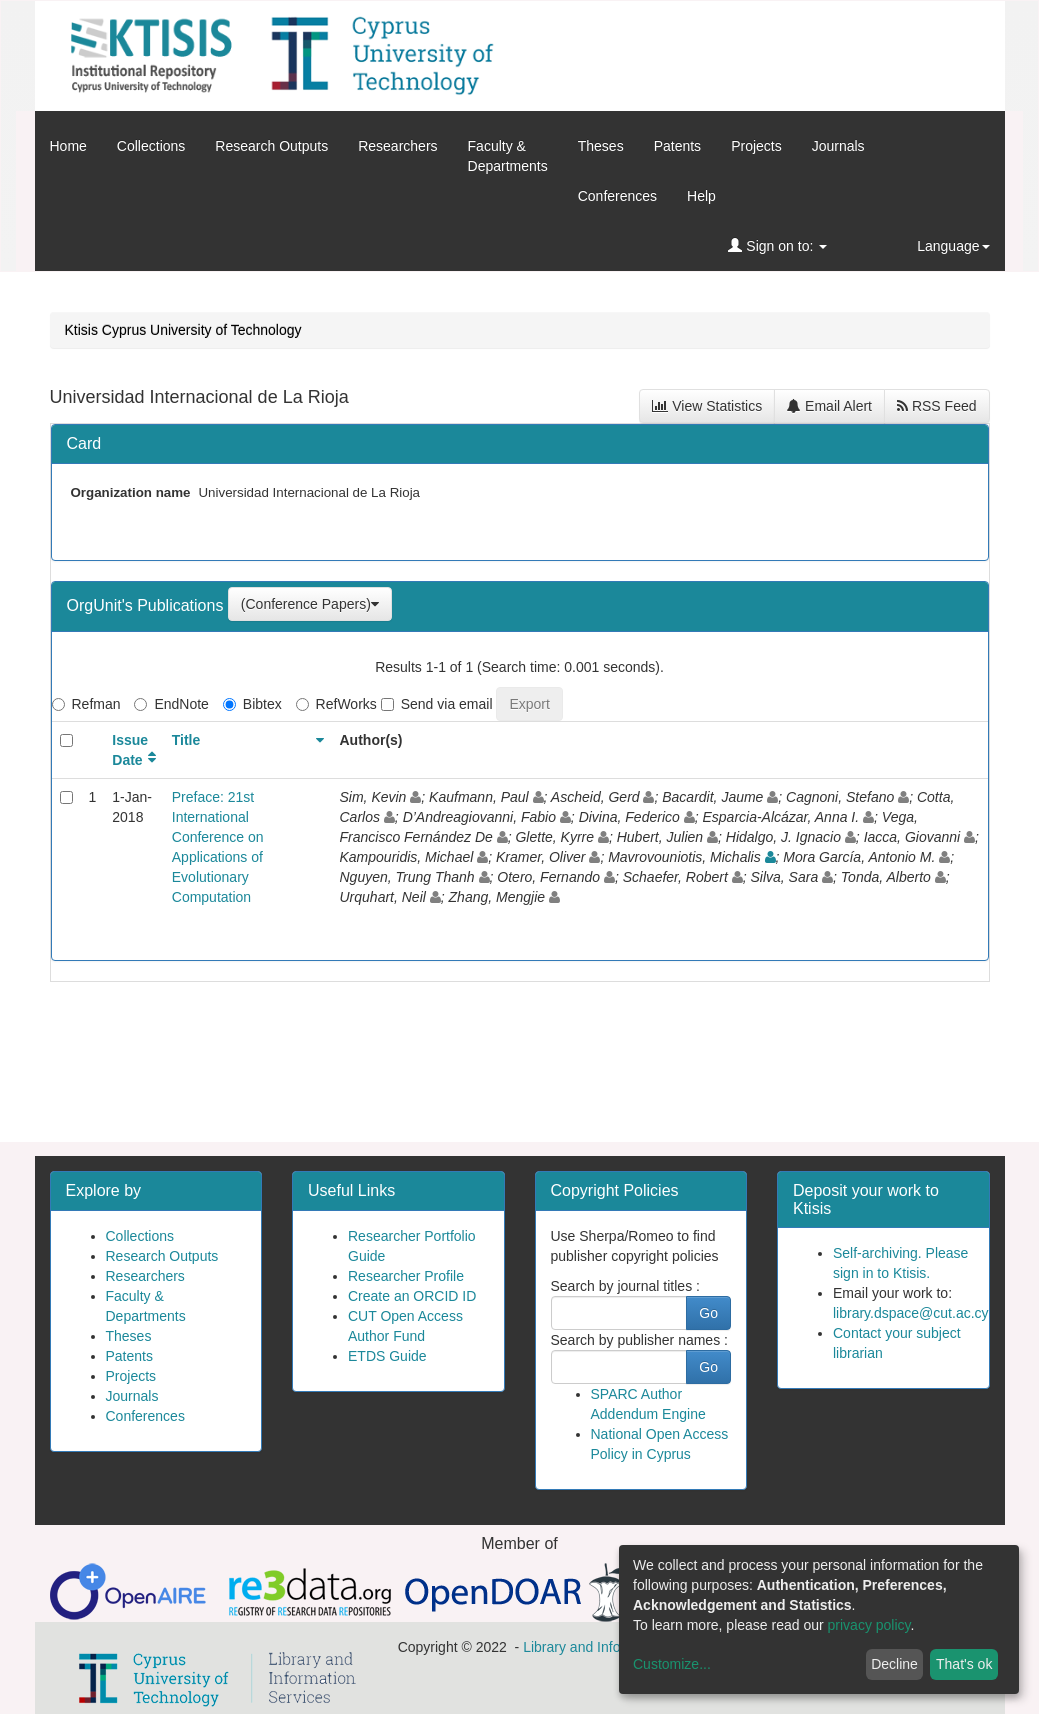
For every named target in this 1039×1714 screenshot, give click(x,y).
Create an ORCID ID (412, 1296)
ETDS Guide (387, 1356)
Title (186, 740)
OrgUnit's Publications (147, 605)
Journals (838, 146)
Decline (894, 1664)
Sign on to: (777, 246)
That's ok (964, 1664)
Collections (151, 146)
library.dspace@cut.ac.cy (911, 1313)
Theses (601, 146)
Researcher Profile (406, 1276)
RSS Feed (936, 406)
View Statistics (707, 406)
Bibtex (252, 704)
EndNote (171, 704)
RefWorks (336, 704)
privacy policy (869, 1625)
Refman (86, 704)
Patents (677, 146)
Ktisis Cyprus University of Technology (183, 330)
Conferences (617, 196)
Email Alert (829, 406)
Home (68, 146)
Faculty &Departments (508, 156)
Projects (756, 146)
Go (708, 1313)
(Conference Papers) (310, 604)
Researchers (397, 146)
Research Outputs (271, 146)
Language (953, 246)
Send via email (437, 704)
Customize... (672, 1664)
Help (701, 196)
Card (84, 443)
